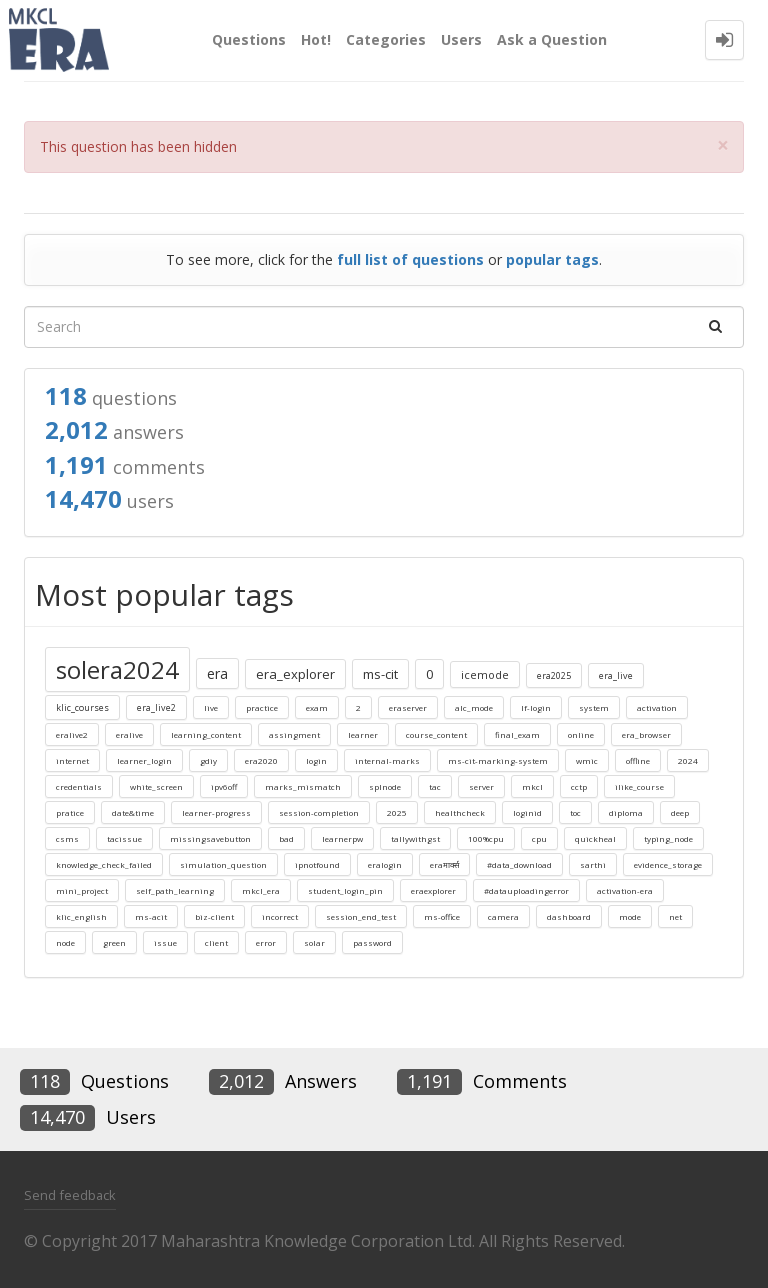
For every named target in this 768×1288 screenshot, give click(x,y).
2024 (688, 760)
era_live (616, 675)
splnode (385, 786)
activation (657, 707)
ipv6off (224, 786)
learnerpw (342, 838)
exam (317, 707)
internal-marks (387, 760)
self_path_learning (175, 890)
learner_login (144, 760)
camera (503, 916)
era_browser (646, 734)
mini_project (82, 890)
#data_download (519, 864)
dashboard (569, 916)
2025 (397, 812)
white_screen (156, 786)
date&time (133, 812)
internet (72, 760)
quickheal (595, 838)
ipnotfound (317, 864)
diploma (626, 812)
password (372, 942)
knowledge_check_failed (104, 864)
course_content (436, 734)
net (675, 916)
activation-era (625, 890)
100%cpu (486, 838)
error (266, 942)
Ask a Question (552, 39)
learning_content (206, 734)
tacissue (124, 838)
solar (314, 942)
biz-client (214, 916)
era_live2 (156, 707)
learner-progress (216, 812)
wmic (587, 760)
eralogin (385, 864)
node (65, 942)
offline (638, 760)
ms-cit (380, 674)
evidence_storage (668, 864)
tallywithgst (415, 838)
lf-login (536, 707)
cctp (579, 786)
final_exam (517, 734)
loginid (527, 812)
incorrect (280, 916)
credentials (79, 786)
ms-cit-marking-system (498, 760)
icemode (485, 674)
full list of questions (410, 259)
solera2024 (117, 669)
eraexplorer (433, 890)
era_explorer (295, 674)
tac (435, 786)
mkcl (532, 786)
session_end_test (361, 916)
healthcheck (460, 812)
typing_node (668, 838)
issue (165, 942)
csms (67, 838)
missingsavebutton (210, 838)
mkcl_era (261, 890)
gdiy (208, 760)
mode (630, 916)
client (216, 942)
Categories (386, 39)
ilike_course (639, 786)
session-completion (319, 812)
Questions (249, 39)
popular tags (552, 259)
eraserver (408, 707)
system (594, 707)
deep (680, 812)
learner (363, 734)
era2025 (554, 675)
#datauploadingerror (526, 890)
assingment (294, 734)
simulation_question (223, 864)
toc (575, 812)
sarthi (593, 864)
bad (286, 838)
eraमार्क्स (444, 864)
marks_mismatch (303, 786)
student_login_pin (345, 890)
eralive (129, 734)
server (481, 786)
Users (461, 39)
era (217, 673)
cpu (539, 838)
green (114, 942)
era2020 (261, 760)
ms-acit (151, 916)
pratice (70, 812)
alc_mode (474, 707)
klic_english (81, 916)
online (581, 734)
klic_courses (82, 707)
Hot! (316, 39)
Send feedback (70, 1195)
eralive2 (72, 734)
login (316, 760)
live (211, 707)
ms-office (442, 916)
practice (262, 707)
